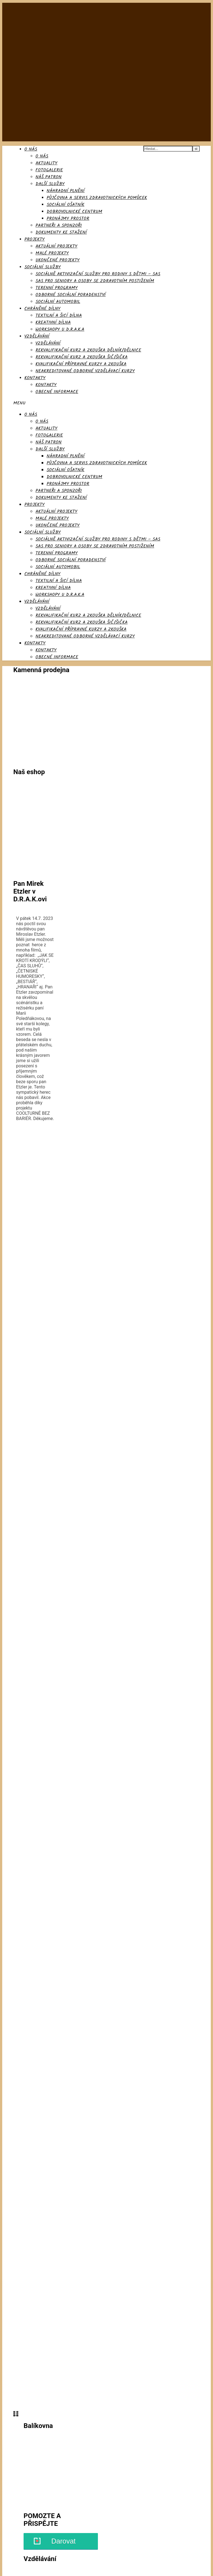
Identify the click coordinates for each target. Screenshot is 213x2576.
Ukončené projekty (58, 260)
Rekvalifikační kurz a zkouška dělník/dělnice (88, 350)
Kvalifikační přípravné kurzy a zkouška (81, 364)
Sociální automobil (58, 301)
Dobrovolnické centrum (74, 211)
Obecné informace (57, 391)
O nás (30, 149)
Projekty (34, 239)
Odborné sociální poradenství (71, 294)
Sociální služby (42, 267)
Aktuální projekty (56, 246)
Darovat (63, 2541)
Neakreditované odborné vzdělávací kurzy (85, 371)
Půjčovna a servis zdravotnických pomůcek (97, 197)
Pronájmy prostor (68, 218)
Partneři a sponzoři (59, 225)
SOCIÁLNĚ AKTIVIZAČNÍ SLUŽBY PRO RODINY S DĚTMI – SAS (98, 274)
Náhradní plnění (66, 190)
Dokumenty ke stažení (61, 232)
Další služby (50, 183)
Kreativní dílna (53, 322)
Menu (19, 403)
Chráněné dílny (42, 308)
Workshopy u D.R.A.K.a (60, 329)
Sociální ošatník (65, 204)
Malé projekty (52, 253)
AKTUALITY (46, 163)
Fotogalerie (49, 170)
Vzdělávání (36, 336)
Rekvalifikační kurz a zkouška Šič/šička (82, 357)
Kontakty (34, 377)
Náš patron (49, 177)
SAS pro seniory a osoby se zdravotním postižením (95, 280)
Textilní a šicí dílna (59, 315)
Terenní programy (57, 287)
